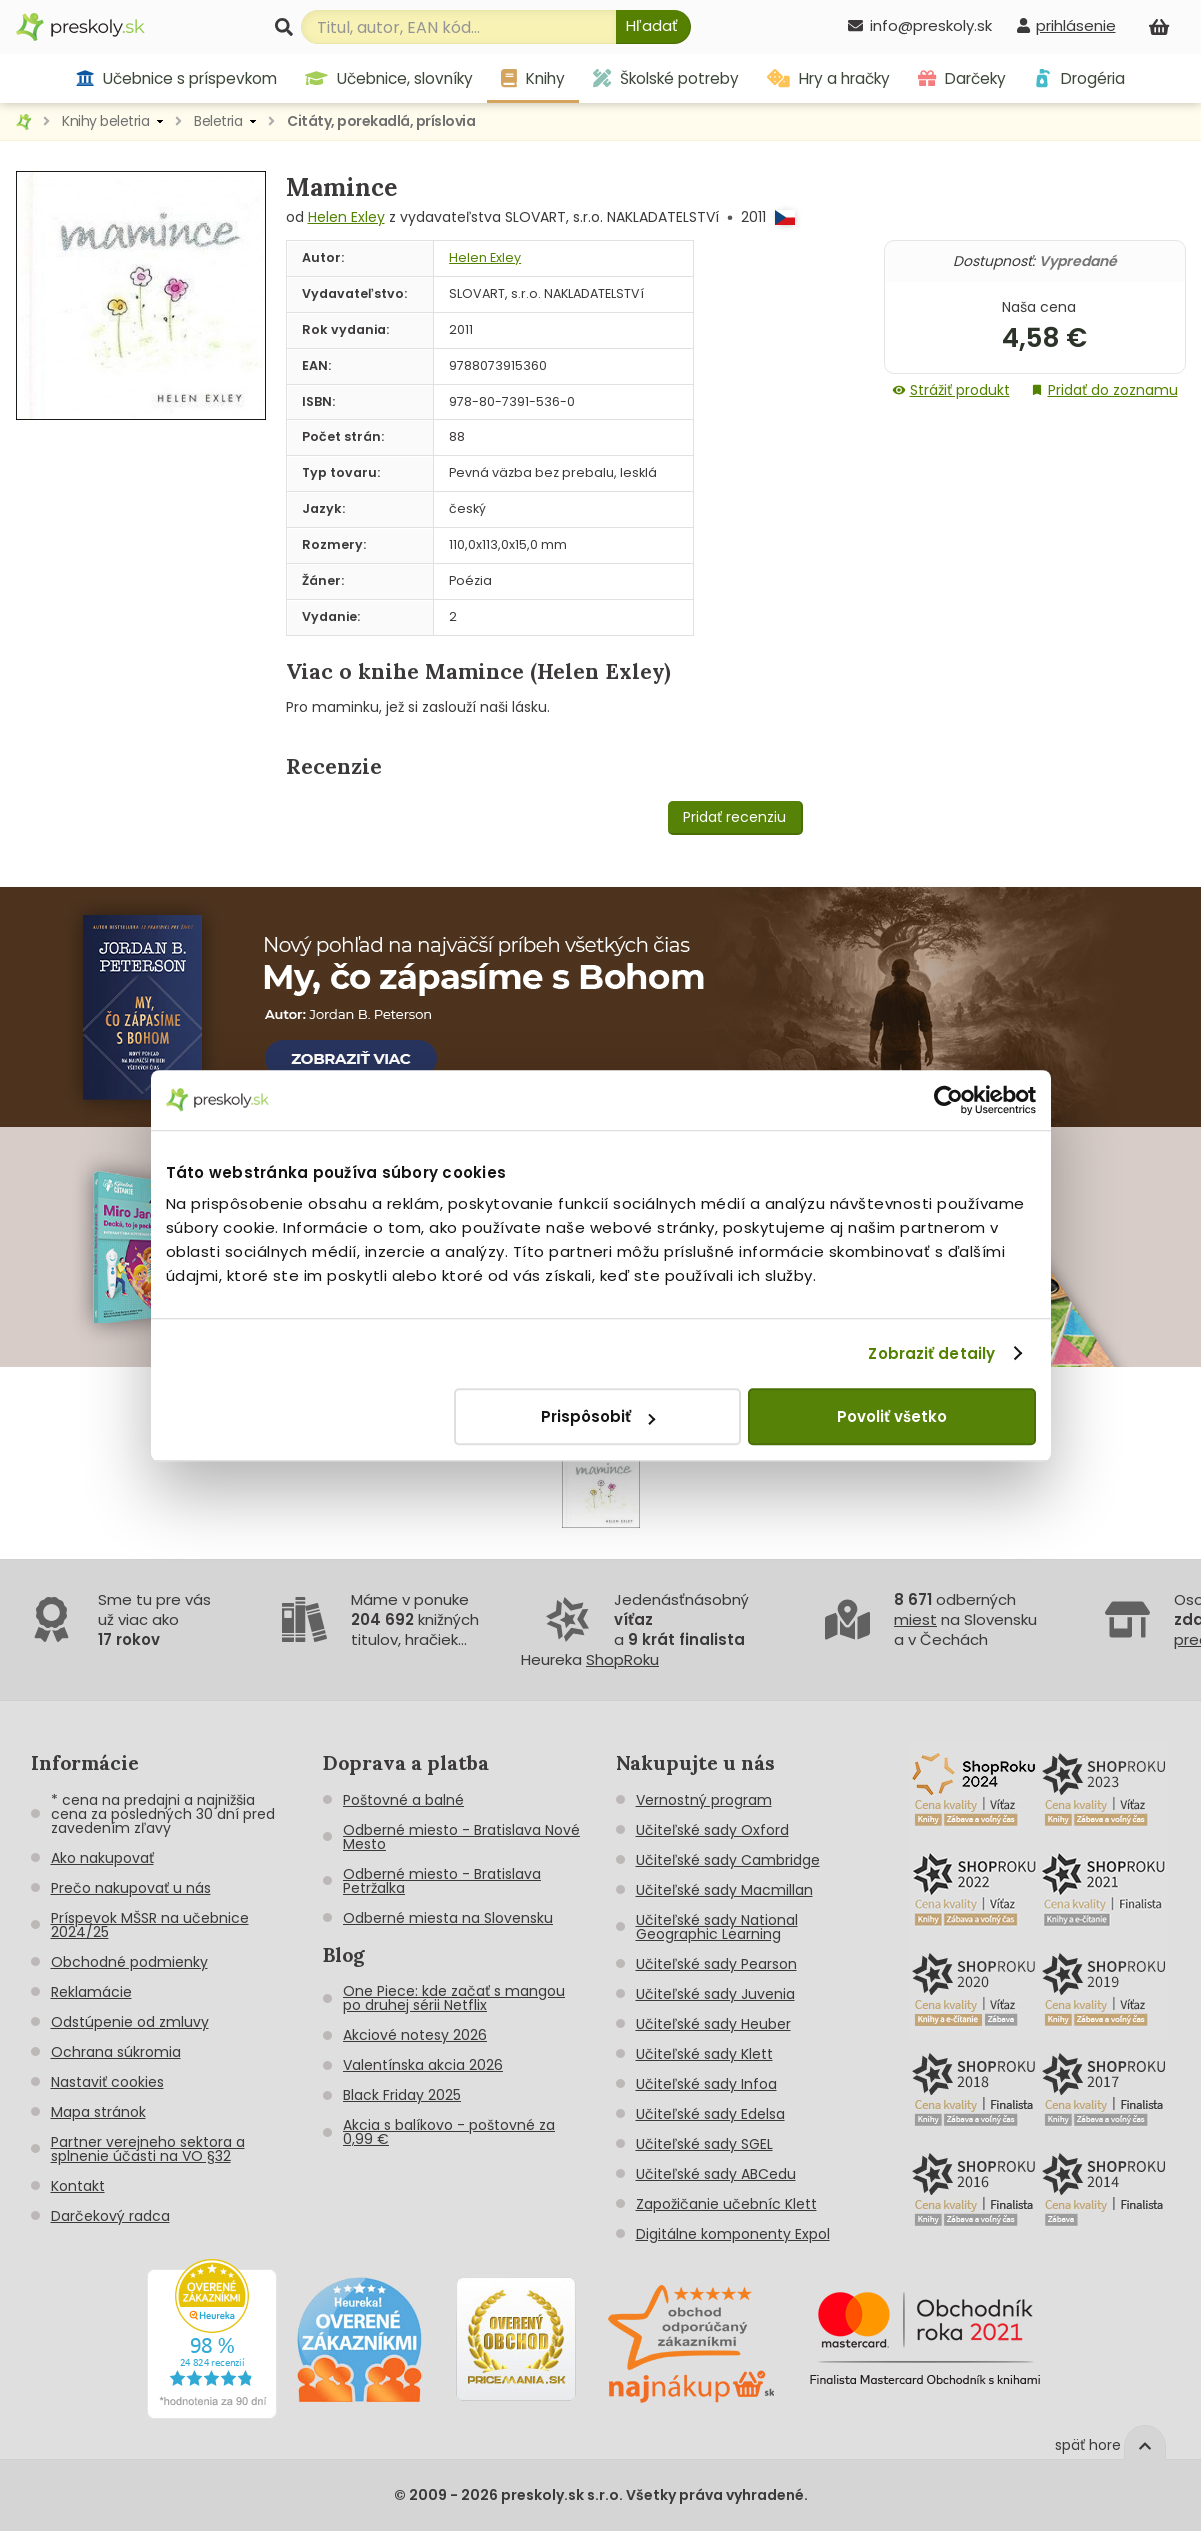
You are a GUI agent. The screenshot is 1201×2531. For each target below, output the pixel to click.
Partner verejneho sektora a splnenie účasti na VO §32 (148, 2149)
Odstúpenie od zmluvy (130, 2022)
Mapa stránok (98, 2112)
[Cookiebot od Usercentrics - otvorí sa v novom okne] (948, 1100)
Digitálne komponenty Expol (733, 2234)
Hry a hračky (828, 78)
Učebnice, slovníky (389, 78)
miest (915, 1619)
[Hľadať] (653, 27)
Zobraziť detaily (931, 1353)
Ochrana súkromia (116, 2052)
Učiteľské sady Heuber (713, 2024)
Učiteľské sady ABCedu (716, 2174)
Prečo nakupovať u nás (131, 1888)
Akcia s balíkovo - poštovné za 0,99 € (449, 2132)
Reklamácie (91, 1992)
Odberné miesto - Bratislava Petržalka (442, 1881)
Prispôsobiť (598, 1416)
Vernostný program (704, 1800)
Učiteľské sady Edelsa (710, 2114)
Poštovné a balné (403, 1800)
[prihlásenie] (1066, 25)
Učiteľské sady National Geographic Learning (717, 1927)
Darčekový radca (110, 2216)
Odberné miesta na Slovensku (448, 1918)
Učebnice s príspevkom (176, 78)
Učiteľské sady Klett (704, 2054)
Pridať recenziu (734, 817)
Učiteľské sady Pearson (716, 1964)
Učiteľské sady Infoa (706, 2084)
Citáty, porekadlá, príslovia (381, 121)
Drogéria (1079, 78)
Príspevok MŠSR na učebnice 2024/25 (150, 1925)
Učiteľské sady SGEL (704, 2144)
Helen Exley (346, 217)
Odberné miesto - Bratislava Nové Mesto (461, 1837)
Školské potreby (666, 78)
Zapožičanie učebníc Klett (726, 2204)
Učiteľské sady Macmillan (724, 1890)
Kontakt (78, 2186)
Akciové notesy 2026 (415, 2035)
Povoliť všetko (892, 1416)
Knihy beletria (105, 121)
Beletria (218, 121)
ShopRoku (622, 1659)
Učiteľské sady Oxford (712, 1830)
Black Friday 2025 (402, 2095)
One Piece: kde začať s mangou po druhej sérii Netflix (454, 1998)
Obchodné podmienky (129, 1962)
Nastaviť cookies (107, 2082)
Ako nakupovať (102, 1858)
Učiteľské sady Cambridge (728, 1860)
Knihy (533, 78)
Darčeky (962, 78)
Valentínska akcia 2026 (423, 2065)
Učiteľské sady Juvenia (715, 1994)
